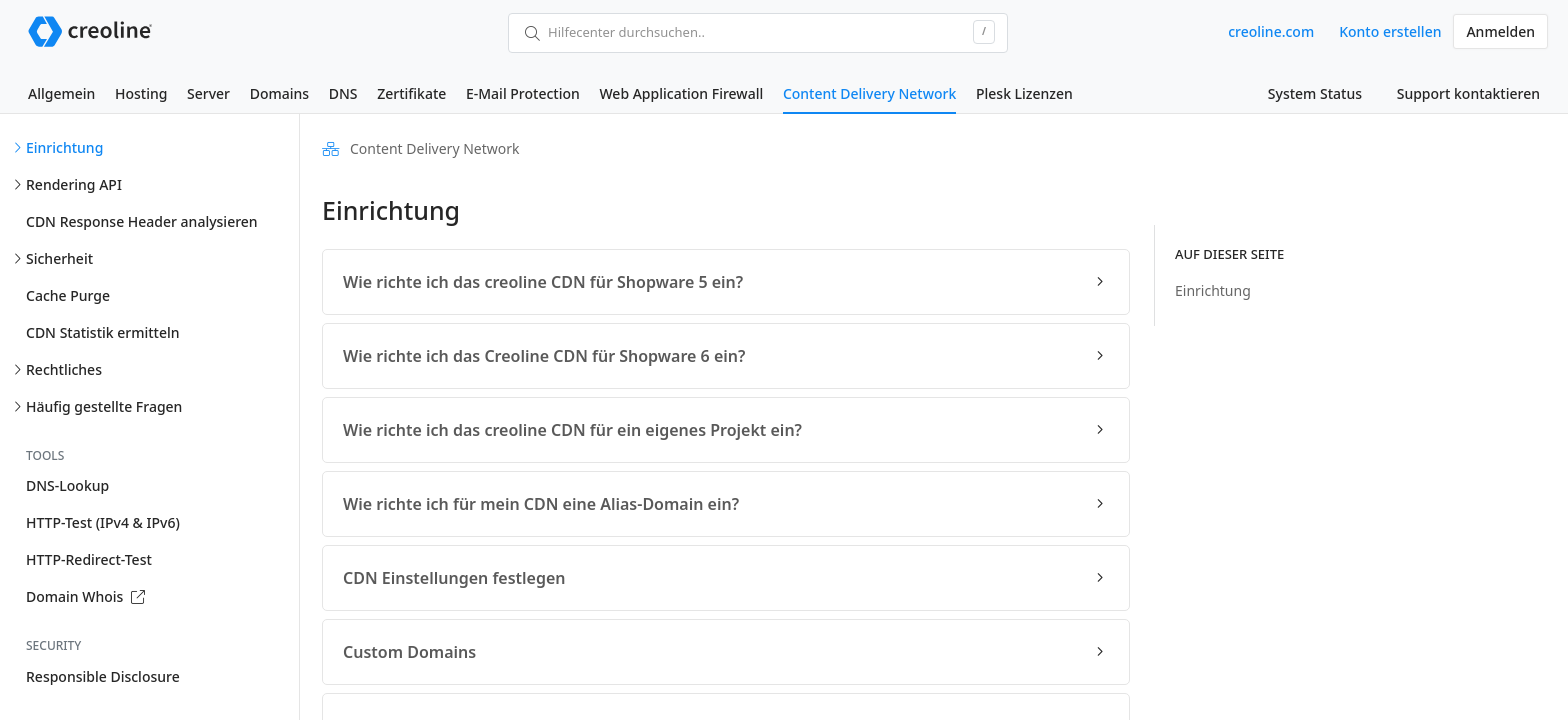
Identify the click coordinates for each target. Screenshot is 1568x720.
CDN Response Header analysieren (142, 221)
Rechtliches (64, 369)
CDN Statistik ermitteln (103, 332)
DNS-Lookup (67, 485)
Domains (279, 93)
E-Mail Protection (523, 93)
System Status (1315, 93)
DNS (343, 93)
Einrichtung (64, 147)
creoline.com (1271, 31)
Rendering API (74, 184)
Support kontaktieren (1468, 93)
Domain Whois (85, 596)
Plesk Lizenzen (1024, 93)
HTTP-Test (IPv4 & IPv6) (103, 522)
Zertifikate (411, 93)
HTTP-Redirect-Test (89, 559)
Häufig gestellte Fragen (104, 406)
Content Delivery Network (869, 93)
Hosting (141, 93)
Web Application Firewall (681, 93)
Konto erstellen (1390, 31)
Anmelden (1500, 31)
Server (208, 93)
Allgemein (61, 93)
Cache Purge (68, 295)
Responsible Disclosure (103, 676)
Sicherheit (59, 258)
